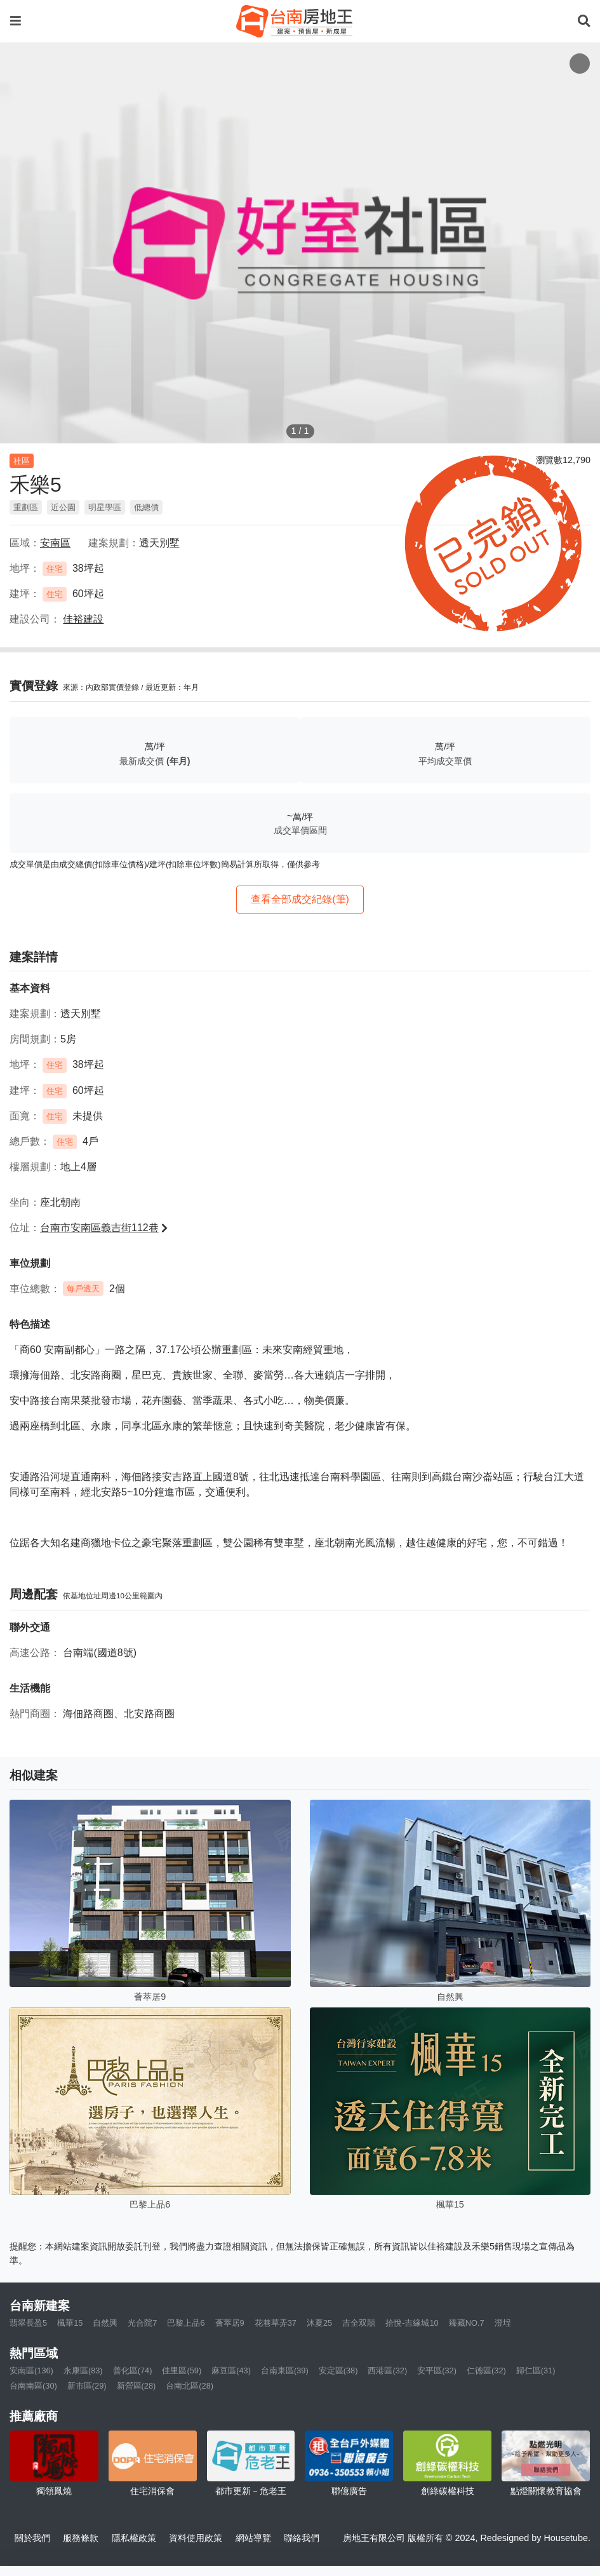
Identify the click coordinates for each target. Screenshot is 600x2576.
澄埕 (503, 2323)
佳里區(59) (181, 2370)
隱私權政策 (134, 2538)
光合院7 (142, 2323)
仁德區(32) (486, 2370)
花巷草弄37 (276, 2323)
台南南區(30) (33, 2386)
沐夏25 (319, 2323)
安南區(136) (31, 2370)
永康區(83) (83, 2370)
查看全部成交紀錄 (300, 899)
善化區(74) (132, 2370)
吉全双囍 (358, 2323)
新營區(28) (136, 2386)
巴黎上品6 (185, 2323)
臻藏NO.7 (466, 2323)
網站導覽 (253, 2538)
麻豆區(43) (231, 2370)
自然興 (105, 2323)
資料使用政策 (195, 2538)
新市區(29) (87, 2386)
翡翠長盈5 (28, 2323)
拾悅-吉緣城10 (412, 2323)
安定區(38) (338, 2370)
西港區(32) (387, 2370)
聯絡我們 (301, 2538)
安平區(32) (437, 2370)
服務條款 (80, 2538)
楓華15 (70, 2323)
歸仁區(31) (536, 2370)
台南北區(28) (189, 2386)
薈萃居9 (229, 2323)
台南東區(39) (285, 2370)
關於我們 (32, 2538)
